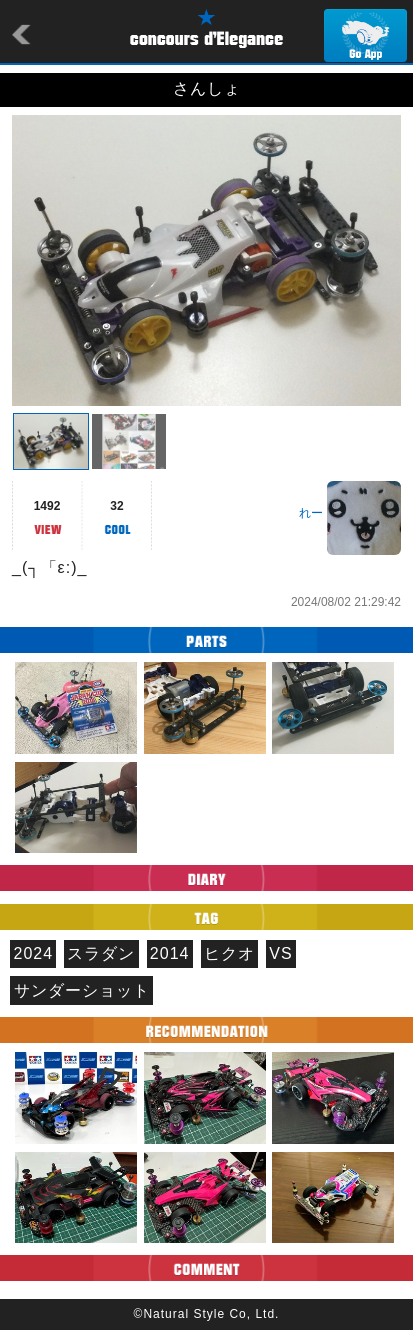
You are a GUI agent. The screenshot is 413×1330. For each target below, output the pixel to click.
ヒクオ (229, 953)
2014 (170, 953)
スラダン (101, 953)
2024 (34, 953)
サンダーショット (82, 990)
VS (280, 953)
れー (311, 513)
